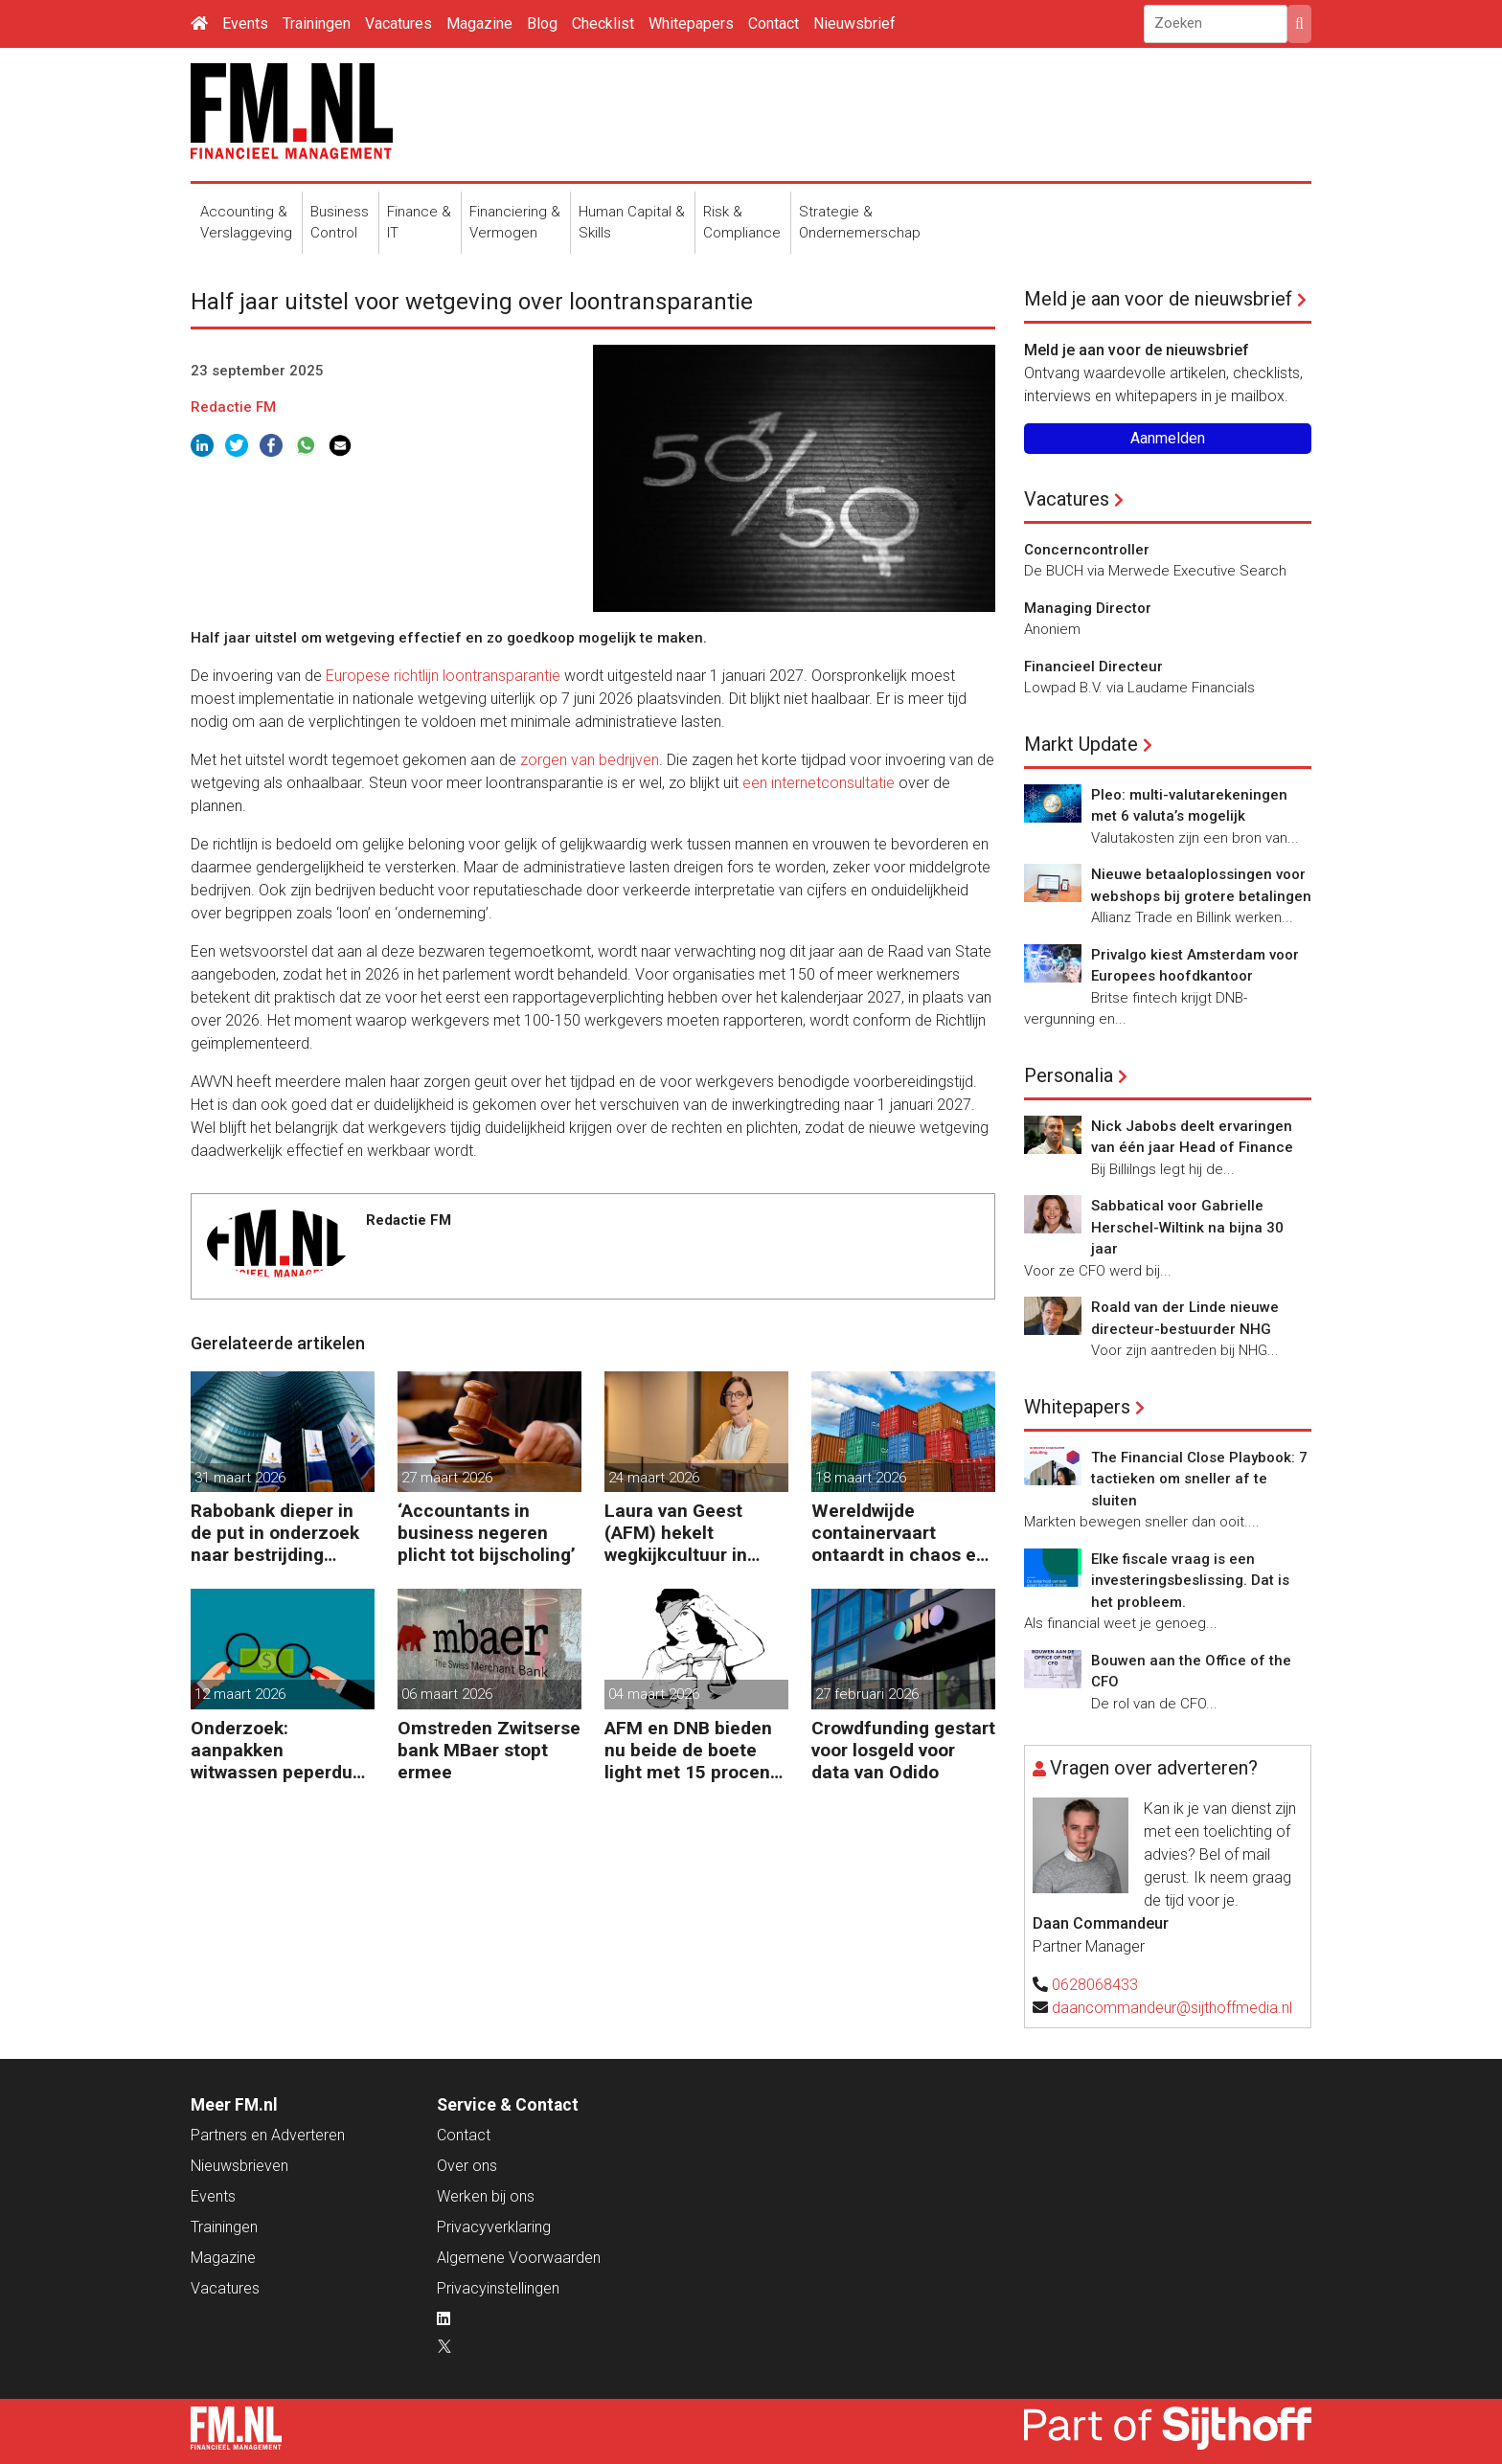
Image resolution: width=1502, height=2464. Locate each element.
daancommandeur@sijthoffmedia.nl (1172, 2008)
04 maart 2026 (653, 1694)
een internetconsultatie (818, 783)
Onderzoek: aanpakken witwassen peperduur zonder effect (280, 1750)
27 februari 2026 (867, 1694)
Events (245, 23)
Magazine (479, 23)
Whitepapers (691, 23)
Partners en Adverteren (268, 2135)
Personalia (1068, 1075)
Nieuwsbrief (854, 23)
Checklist (603, 23)
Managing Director (1087, 608)
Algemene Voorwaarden (519, 2258)
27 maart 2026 (446, 1477)
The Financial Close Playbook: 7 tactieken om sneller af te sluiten (1199, 1479)
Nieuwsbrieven (239, 2166)
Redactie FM (233, 407)
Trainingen (317, 23)
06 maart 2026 (446, 1694)
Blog (542, 23)
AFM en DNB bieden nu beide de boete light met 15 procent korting (690, 1750)
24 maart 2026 (653, 1477)
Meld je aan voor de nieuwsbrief (1158, 298)
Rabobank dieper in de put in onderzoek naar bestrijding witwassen (275, 1533)
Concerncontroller (1086, 549)
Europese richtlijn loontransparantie (443, 676)
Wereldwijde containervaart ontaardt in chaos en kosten (899, 1533)
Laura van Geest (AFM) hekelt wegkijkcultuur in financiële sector (676, 1533)
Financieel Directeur (1093, 666)
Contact (773, 23)
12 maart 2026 (239, 1694)
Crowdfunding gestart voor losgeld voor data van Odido (903, 1750)
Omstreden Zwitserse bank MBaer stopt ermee (489, 1750)
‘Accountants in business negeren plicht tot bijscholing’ (487, 1533)
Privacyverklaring (494, 2227)
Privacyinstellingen (498, 2288)
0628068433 (1095, 1985)
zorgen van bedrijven (589, 760)
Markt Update (1081, 744)
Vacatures (398, 23)
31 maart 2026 (239, 1477)
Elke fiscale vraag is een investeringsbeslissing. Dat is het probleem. (1190, 1580)
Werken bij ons (486, 2196)
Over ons (467, 2166)
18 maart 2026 (860, 1477)
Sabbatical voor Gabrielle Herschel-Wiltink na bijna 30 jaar (1187, 1227)
